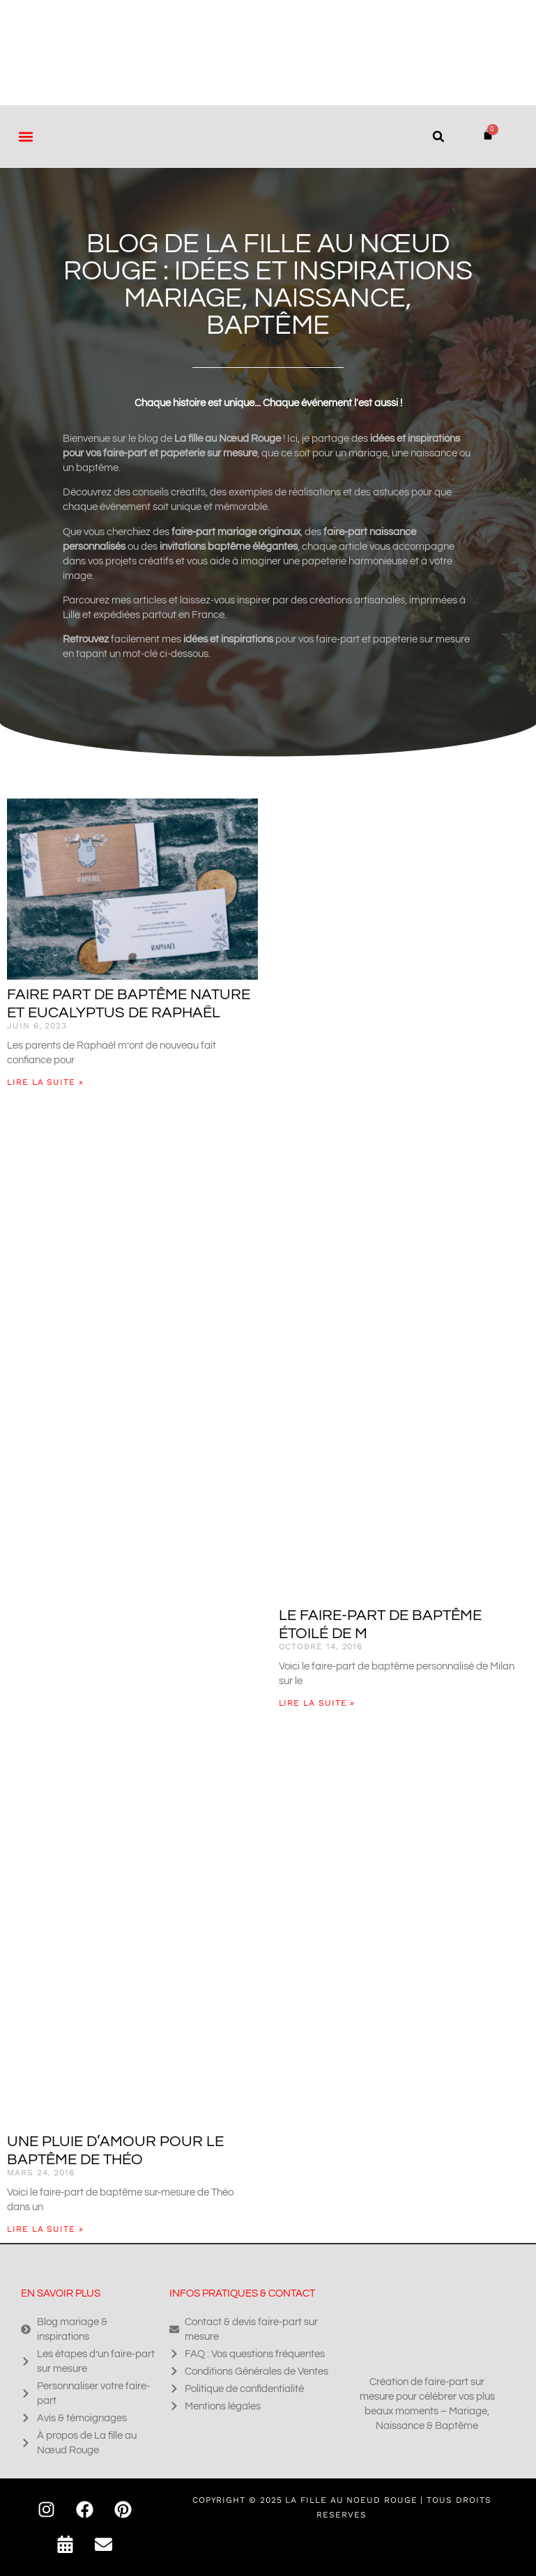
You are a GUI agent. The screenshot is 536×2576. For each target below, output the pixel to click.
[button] (25, 136)
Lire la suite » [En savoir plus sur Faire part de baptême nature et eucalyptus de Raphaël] (45, 1082)
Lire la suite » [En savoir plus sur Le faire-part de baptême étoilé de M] (317, 1703)
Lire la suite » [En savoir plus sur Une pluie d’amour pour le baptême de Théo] (45, 2229)
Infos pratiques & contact (242, 2293)
